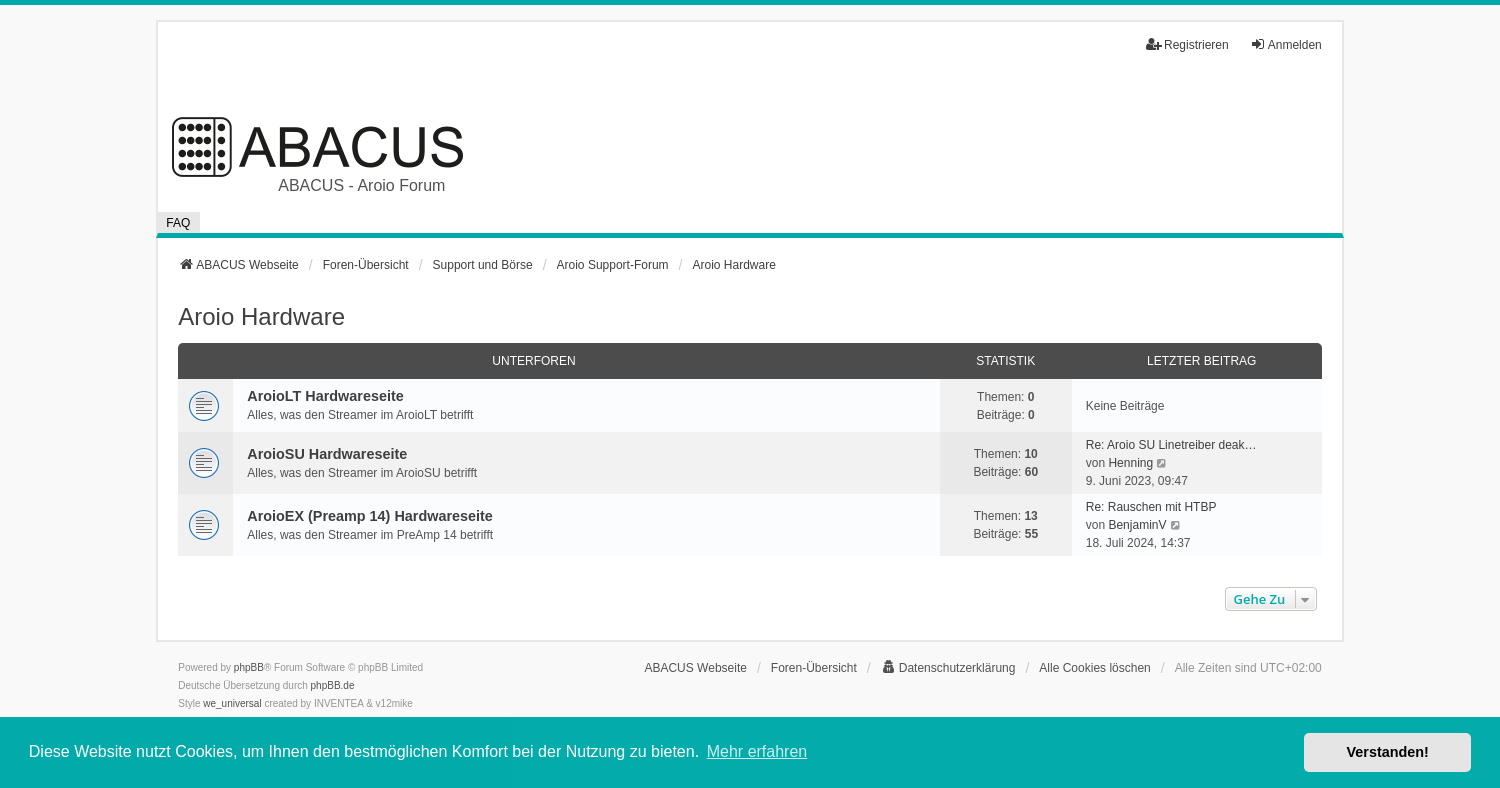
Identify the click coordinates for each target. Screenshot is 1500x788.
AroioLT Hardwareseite (325, 396)
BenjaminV (1137, 525)
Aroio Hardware (261, 316)
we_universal (232, 703)
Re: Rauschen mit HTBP (1151, 507)
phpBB (249, 667)
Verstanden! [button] (1388, 752)
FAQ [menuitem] (178, 223)
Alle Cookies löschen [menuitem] (1094, 668)
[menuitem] (948, 668)
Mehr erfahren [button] (757, 751)
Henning (1130, 463)
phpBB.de (333, 685)
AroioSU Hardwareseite (327, 454)
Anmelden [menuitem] (1286, 44)
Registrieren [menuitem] (1187, 44)
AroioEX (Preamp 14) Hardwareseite (370, 516)
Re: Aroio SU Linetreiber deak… (1171, 445)
